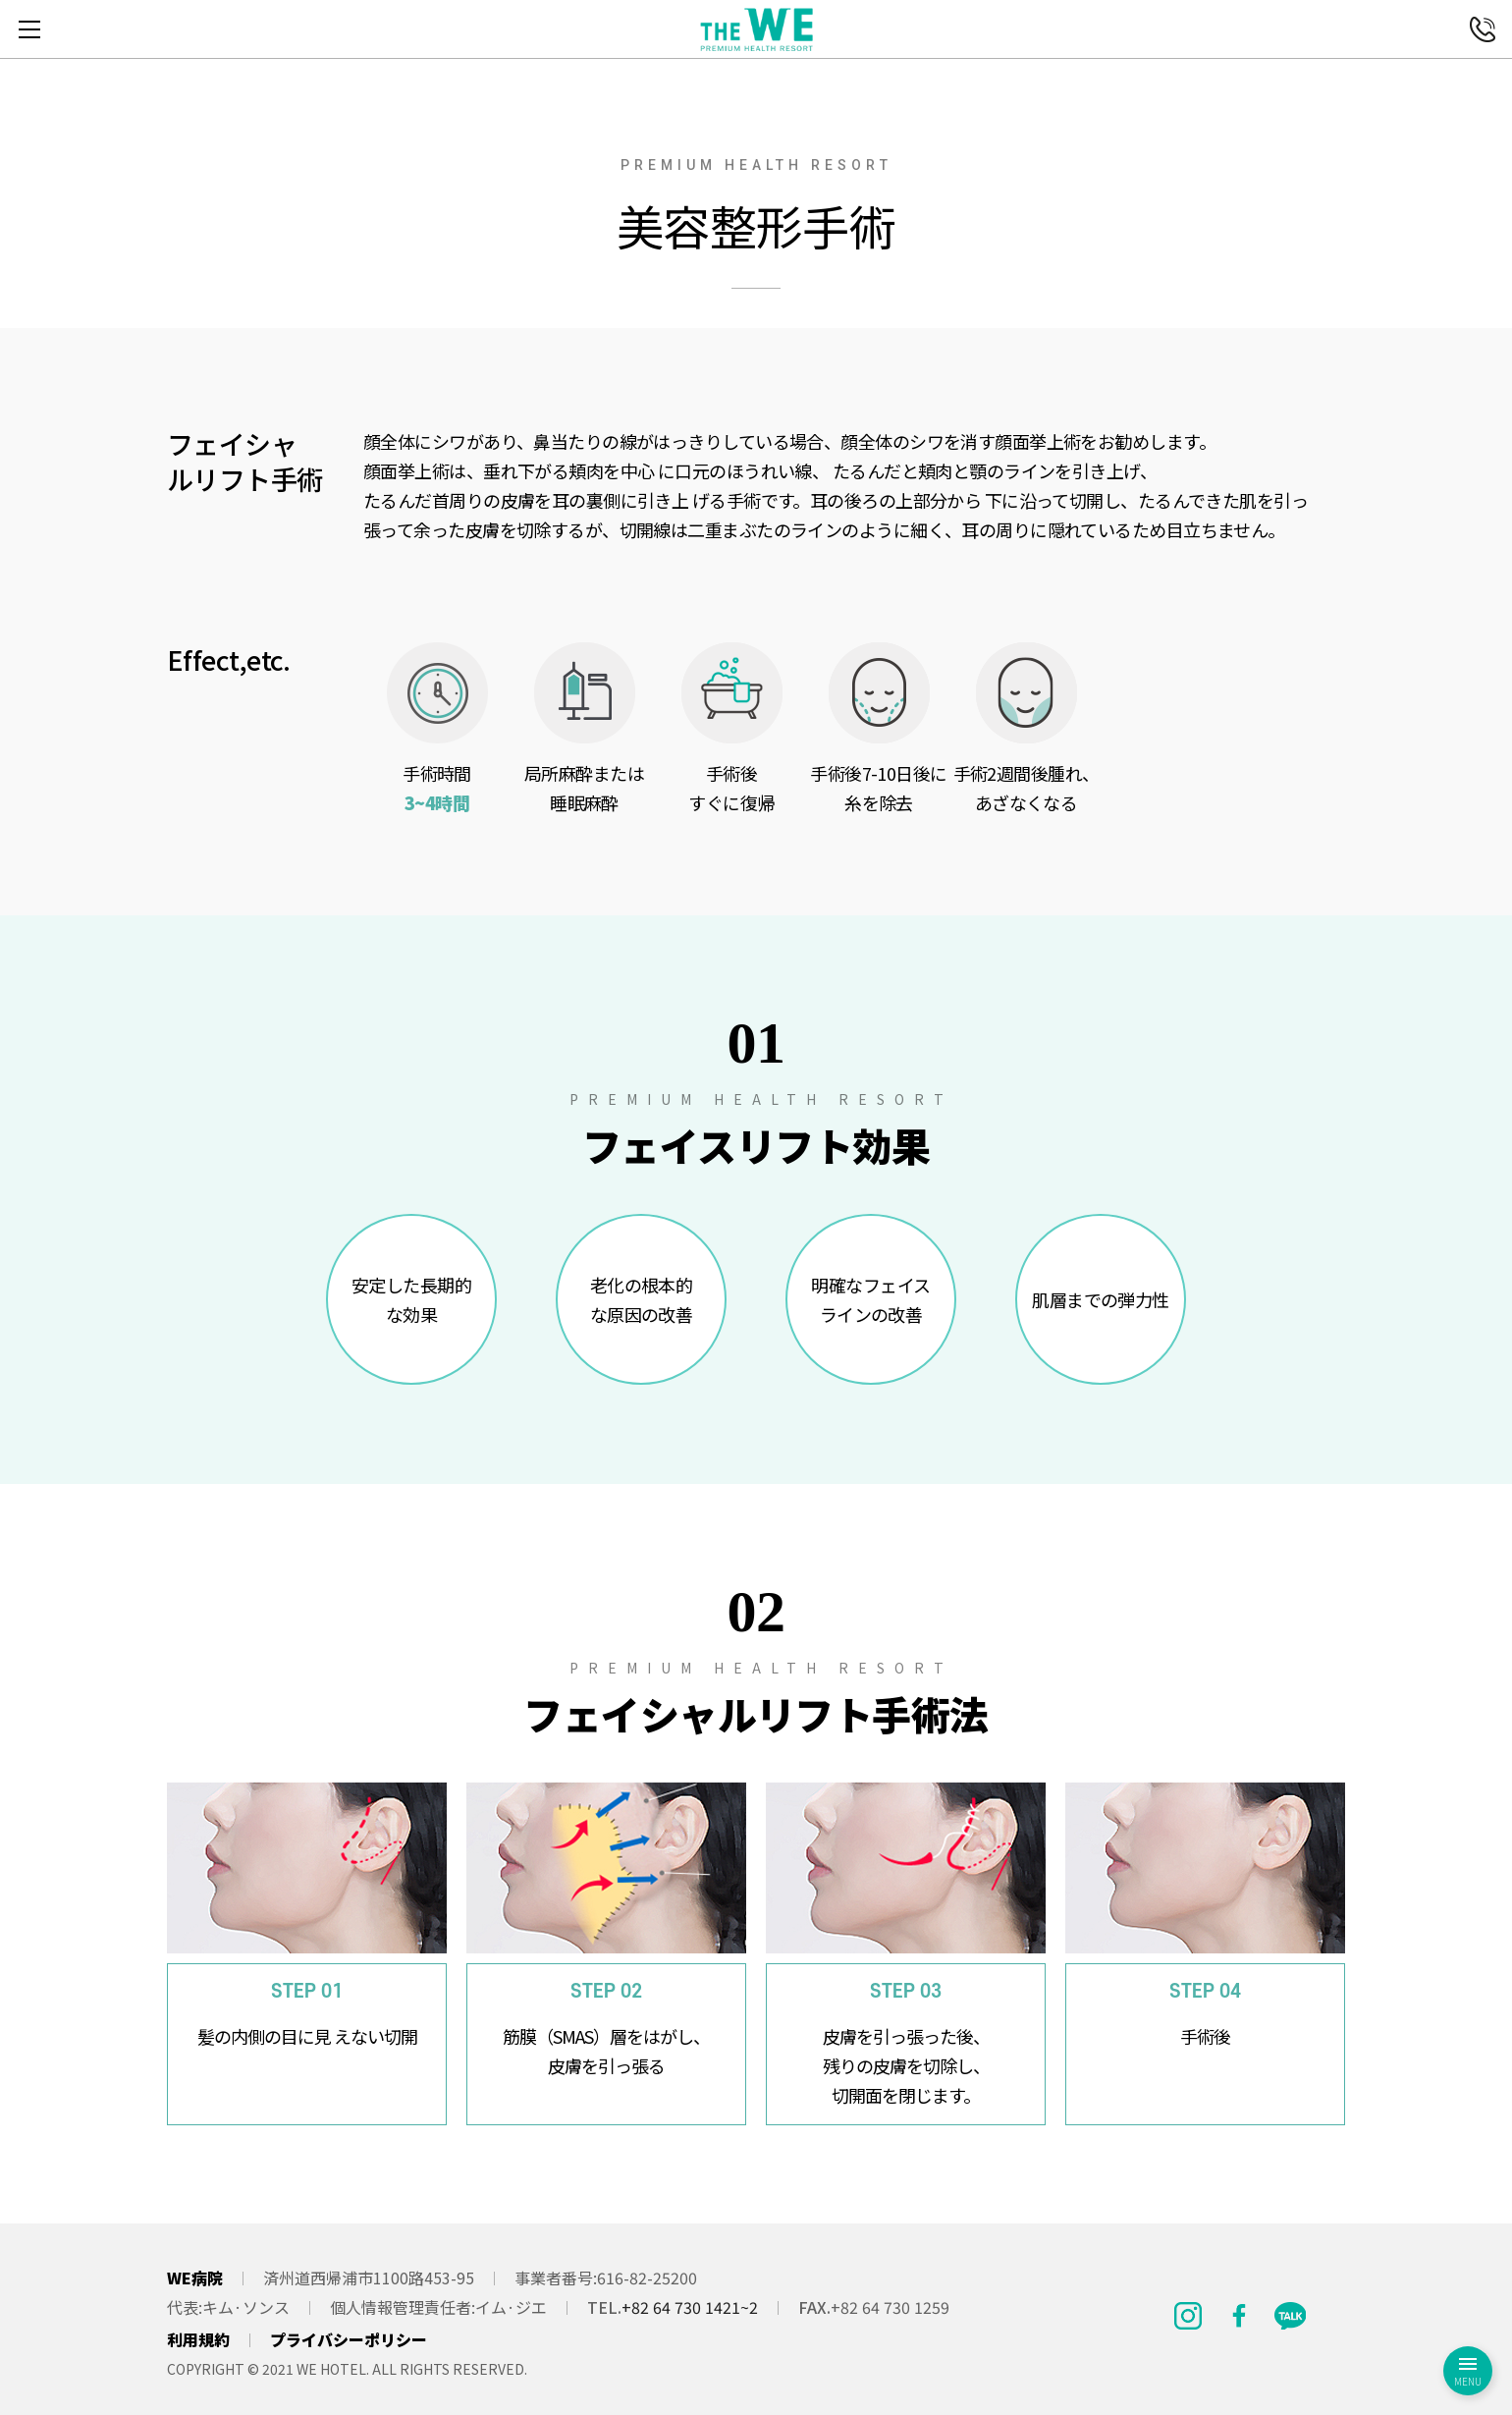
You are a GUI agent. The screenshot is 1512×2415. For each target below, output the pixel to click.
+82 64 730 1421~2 (689, 2307)
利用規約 (198, 2339)
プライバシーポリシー (348, 2339)
